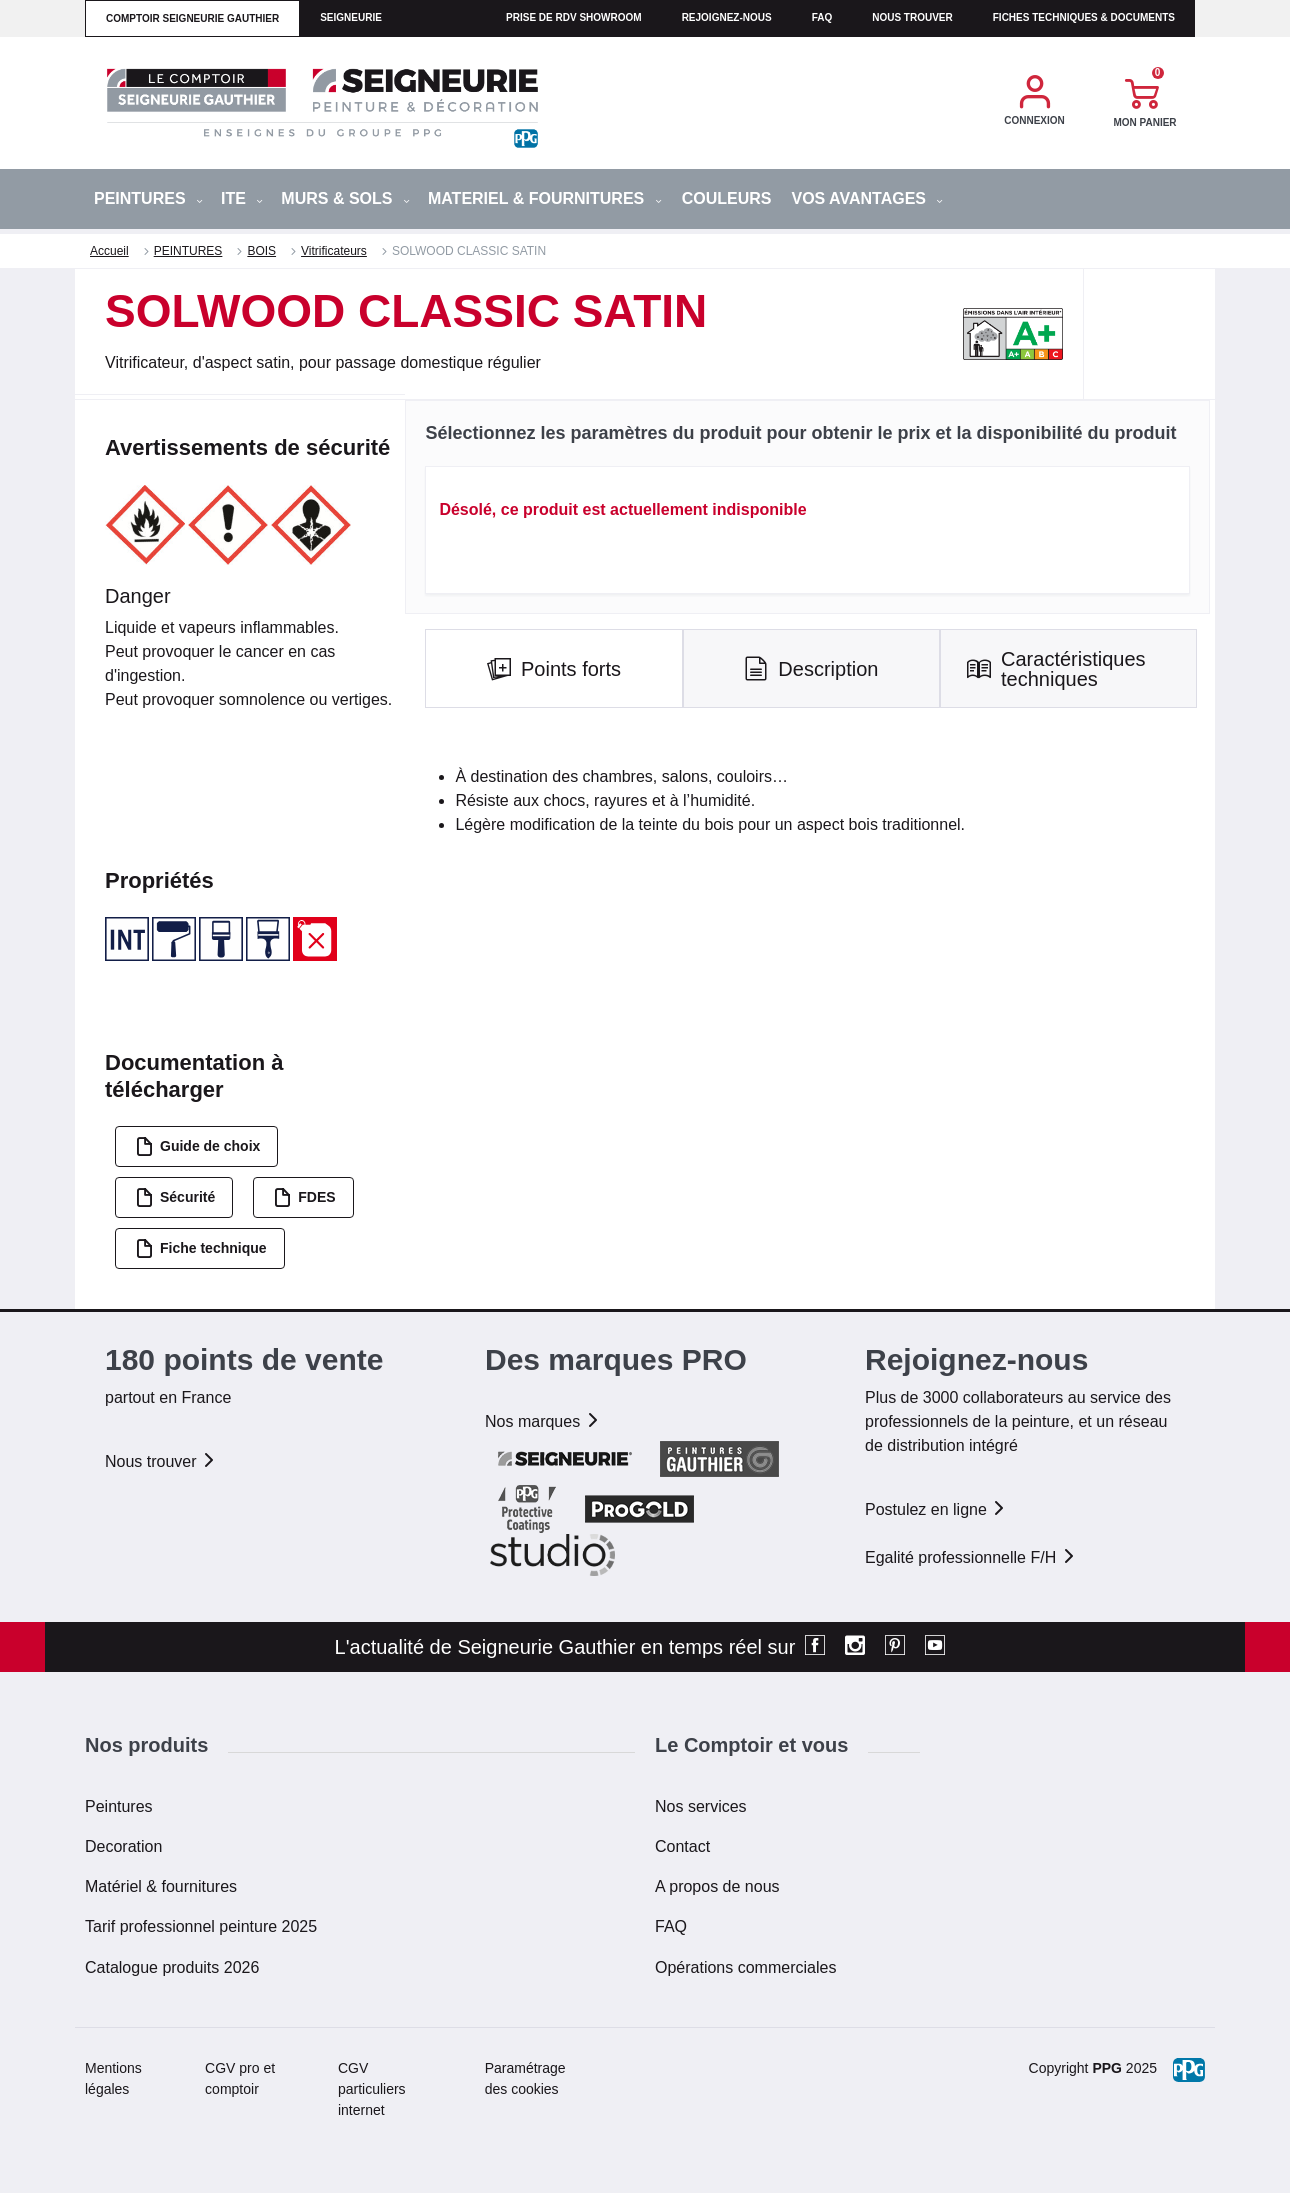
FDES (304, 1197)
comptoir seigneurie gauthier (192, 18)
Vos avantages (867, 198)
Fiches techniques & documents (1084, 17)
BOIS (261, 251)
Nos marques (543, 1421)
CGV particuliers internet (372, 2089)
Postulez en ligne (936, 1509)
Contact (682, 1846)
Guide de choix (197, 1146)
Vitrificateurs (334, 251)
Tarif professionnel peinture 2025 (201, 1926)
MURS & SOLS (345, 198)
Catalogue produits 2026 (172, 1967)
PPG (1107, 2068)
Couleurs (727, 198)
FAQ (671, 1926)
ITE (242, 198)
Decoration (123, 1846)
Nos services (701, 1806)
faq (822, 17)
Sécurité (175, 1197)
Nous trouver (912, 17)
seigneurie (351, 17)
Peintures (119, 1806)
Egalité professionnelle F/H (971, 1557)
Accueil (109, 251)
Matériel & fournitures (161, 1886)
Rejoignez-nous (727, 17)
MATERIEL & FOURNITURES (545, 198)
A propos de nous (717, 1886)
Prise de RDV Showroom (574, 17)
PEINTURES (148, 198)
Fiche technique (201, 1248)
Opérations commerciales (745, 1967)
